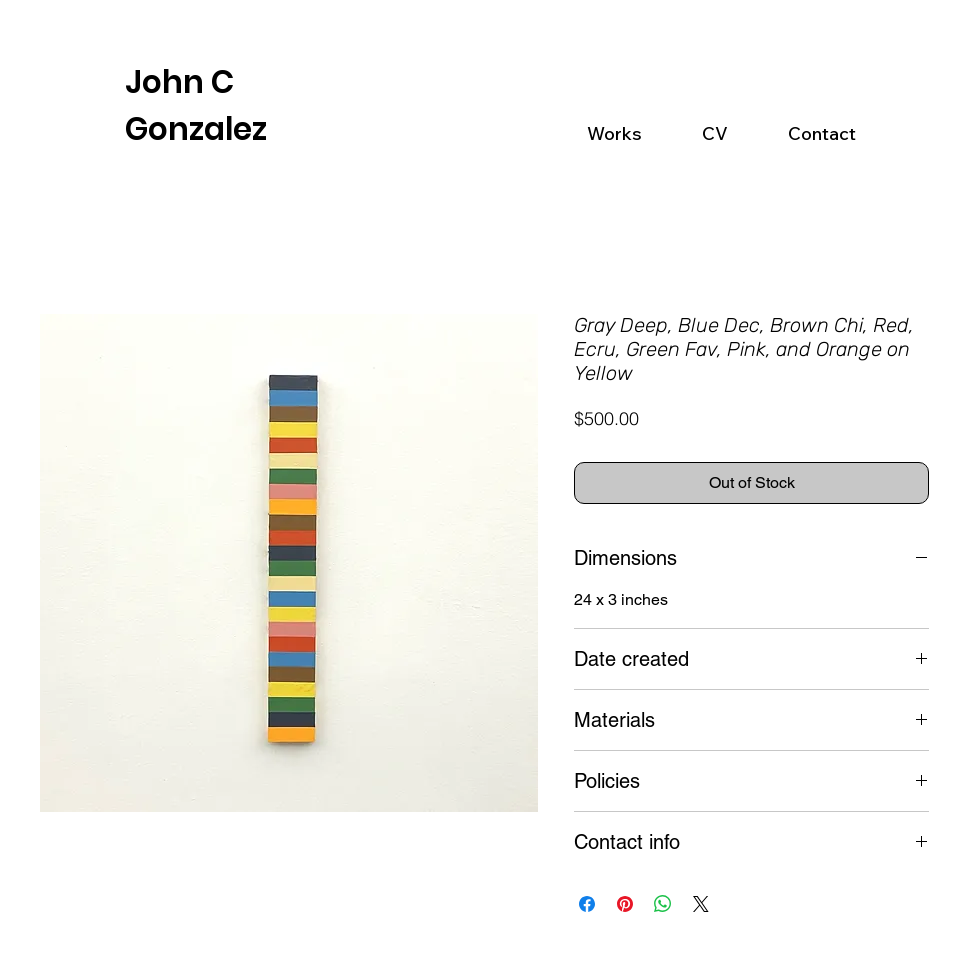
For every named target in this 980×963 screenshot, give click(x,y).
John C (179, 82)
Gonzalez (196, 129)
